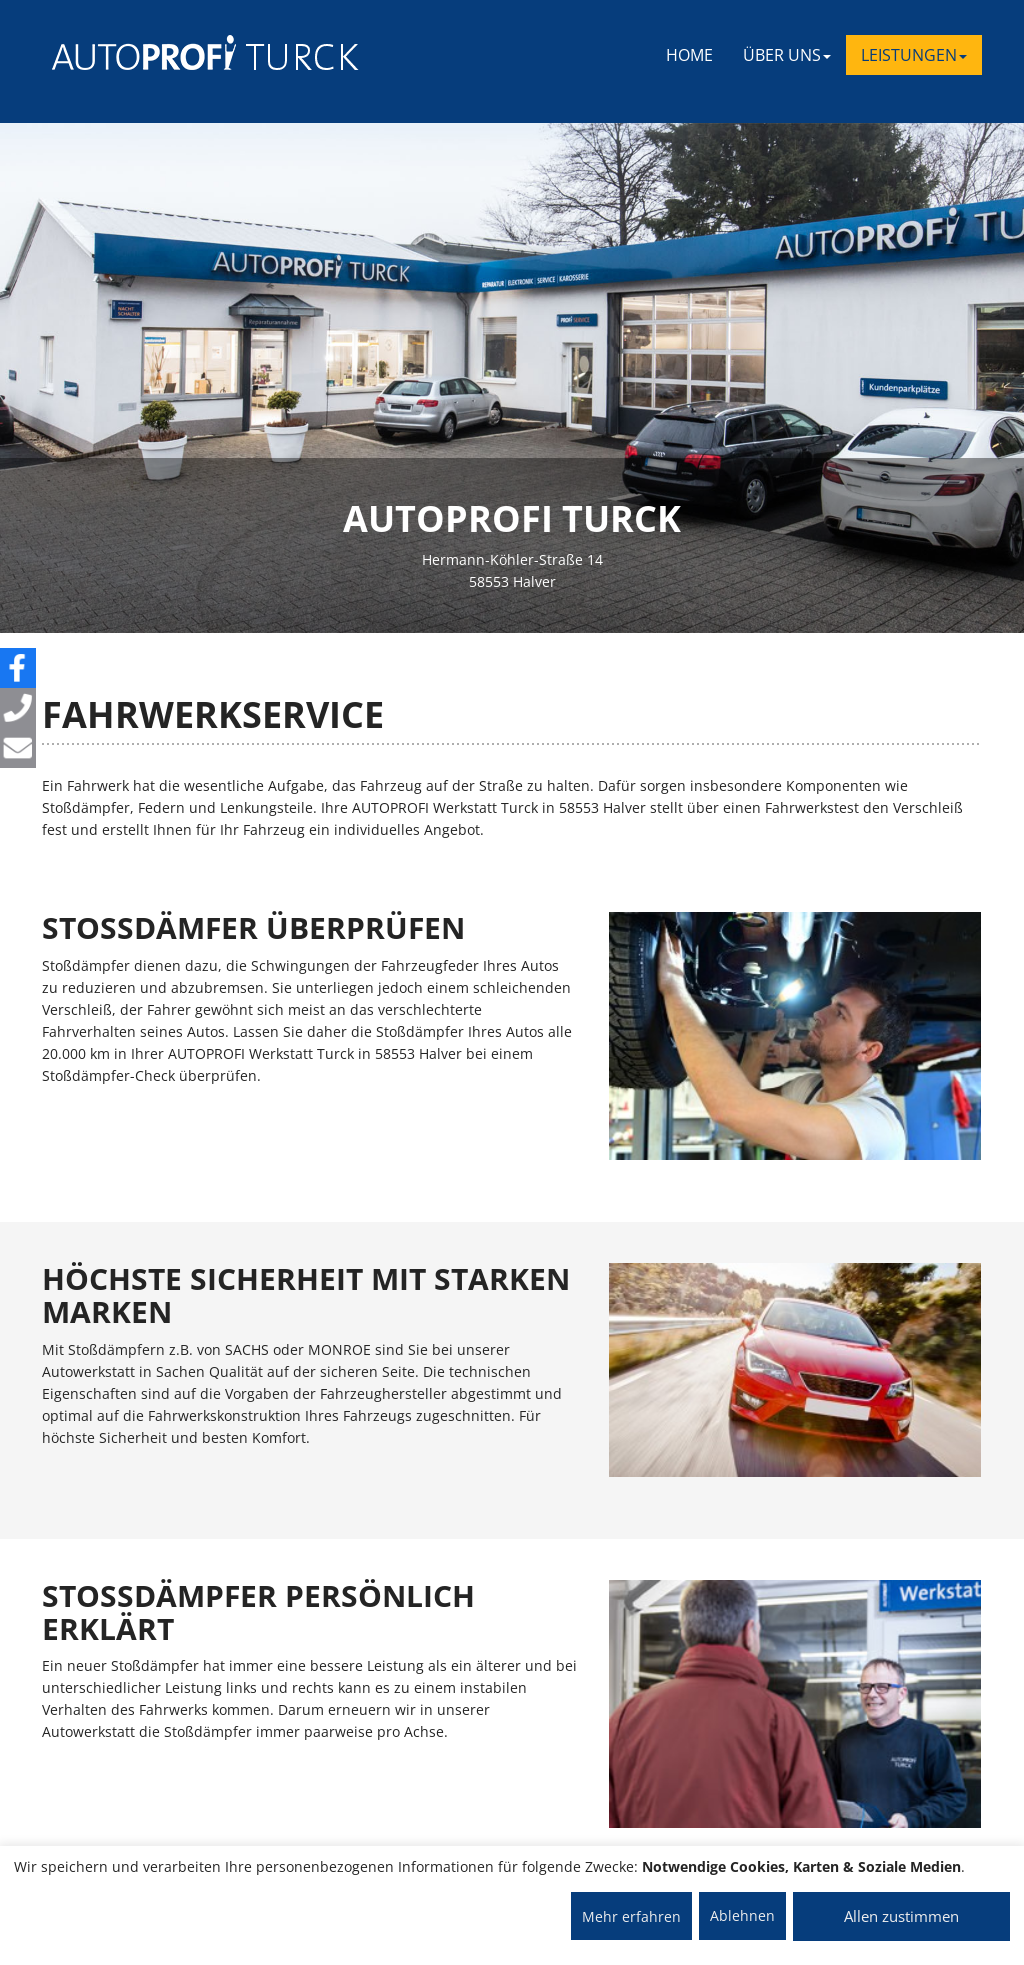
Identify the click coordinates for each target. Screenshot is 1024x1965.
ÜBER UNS (787, 55)
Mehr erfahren (631, 1916)
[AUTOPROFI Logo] (131, 52)
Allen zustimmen (901, 1916)
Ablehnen (742, 1915)
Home (689, 55)
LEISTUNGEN (914, 55)
